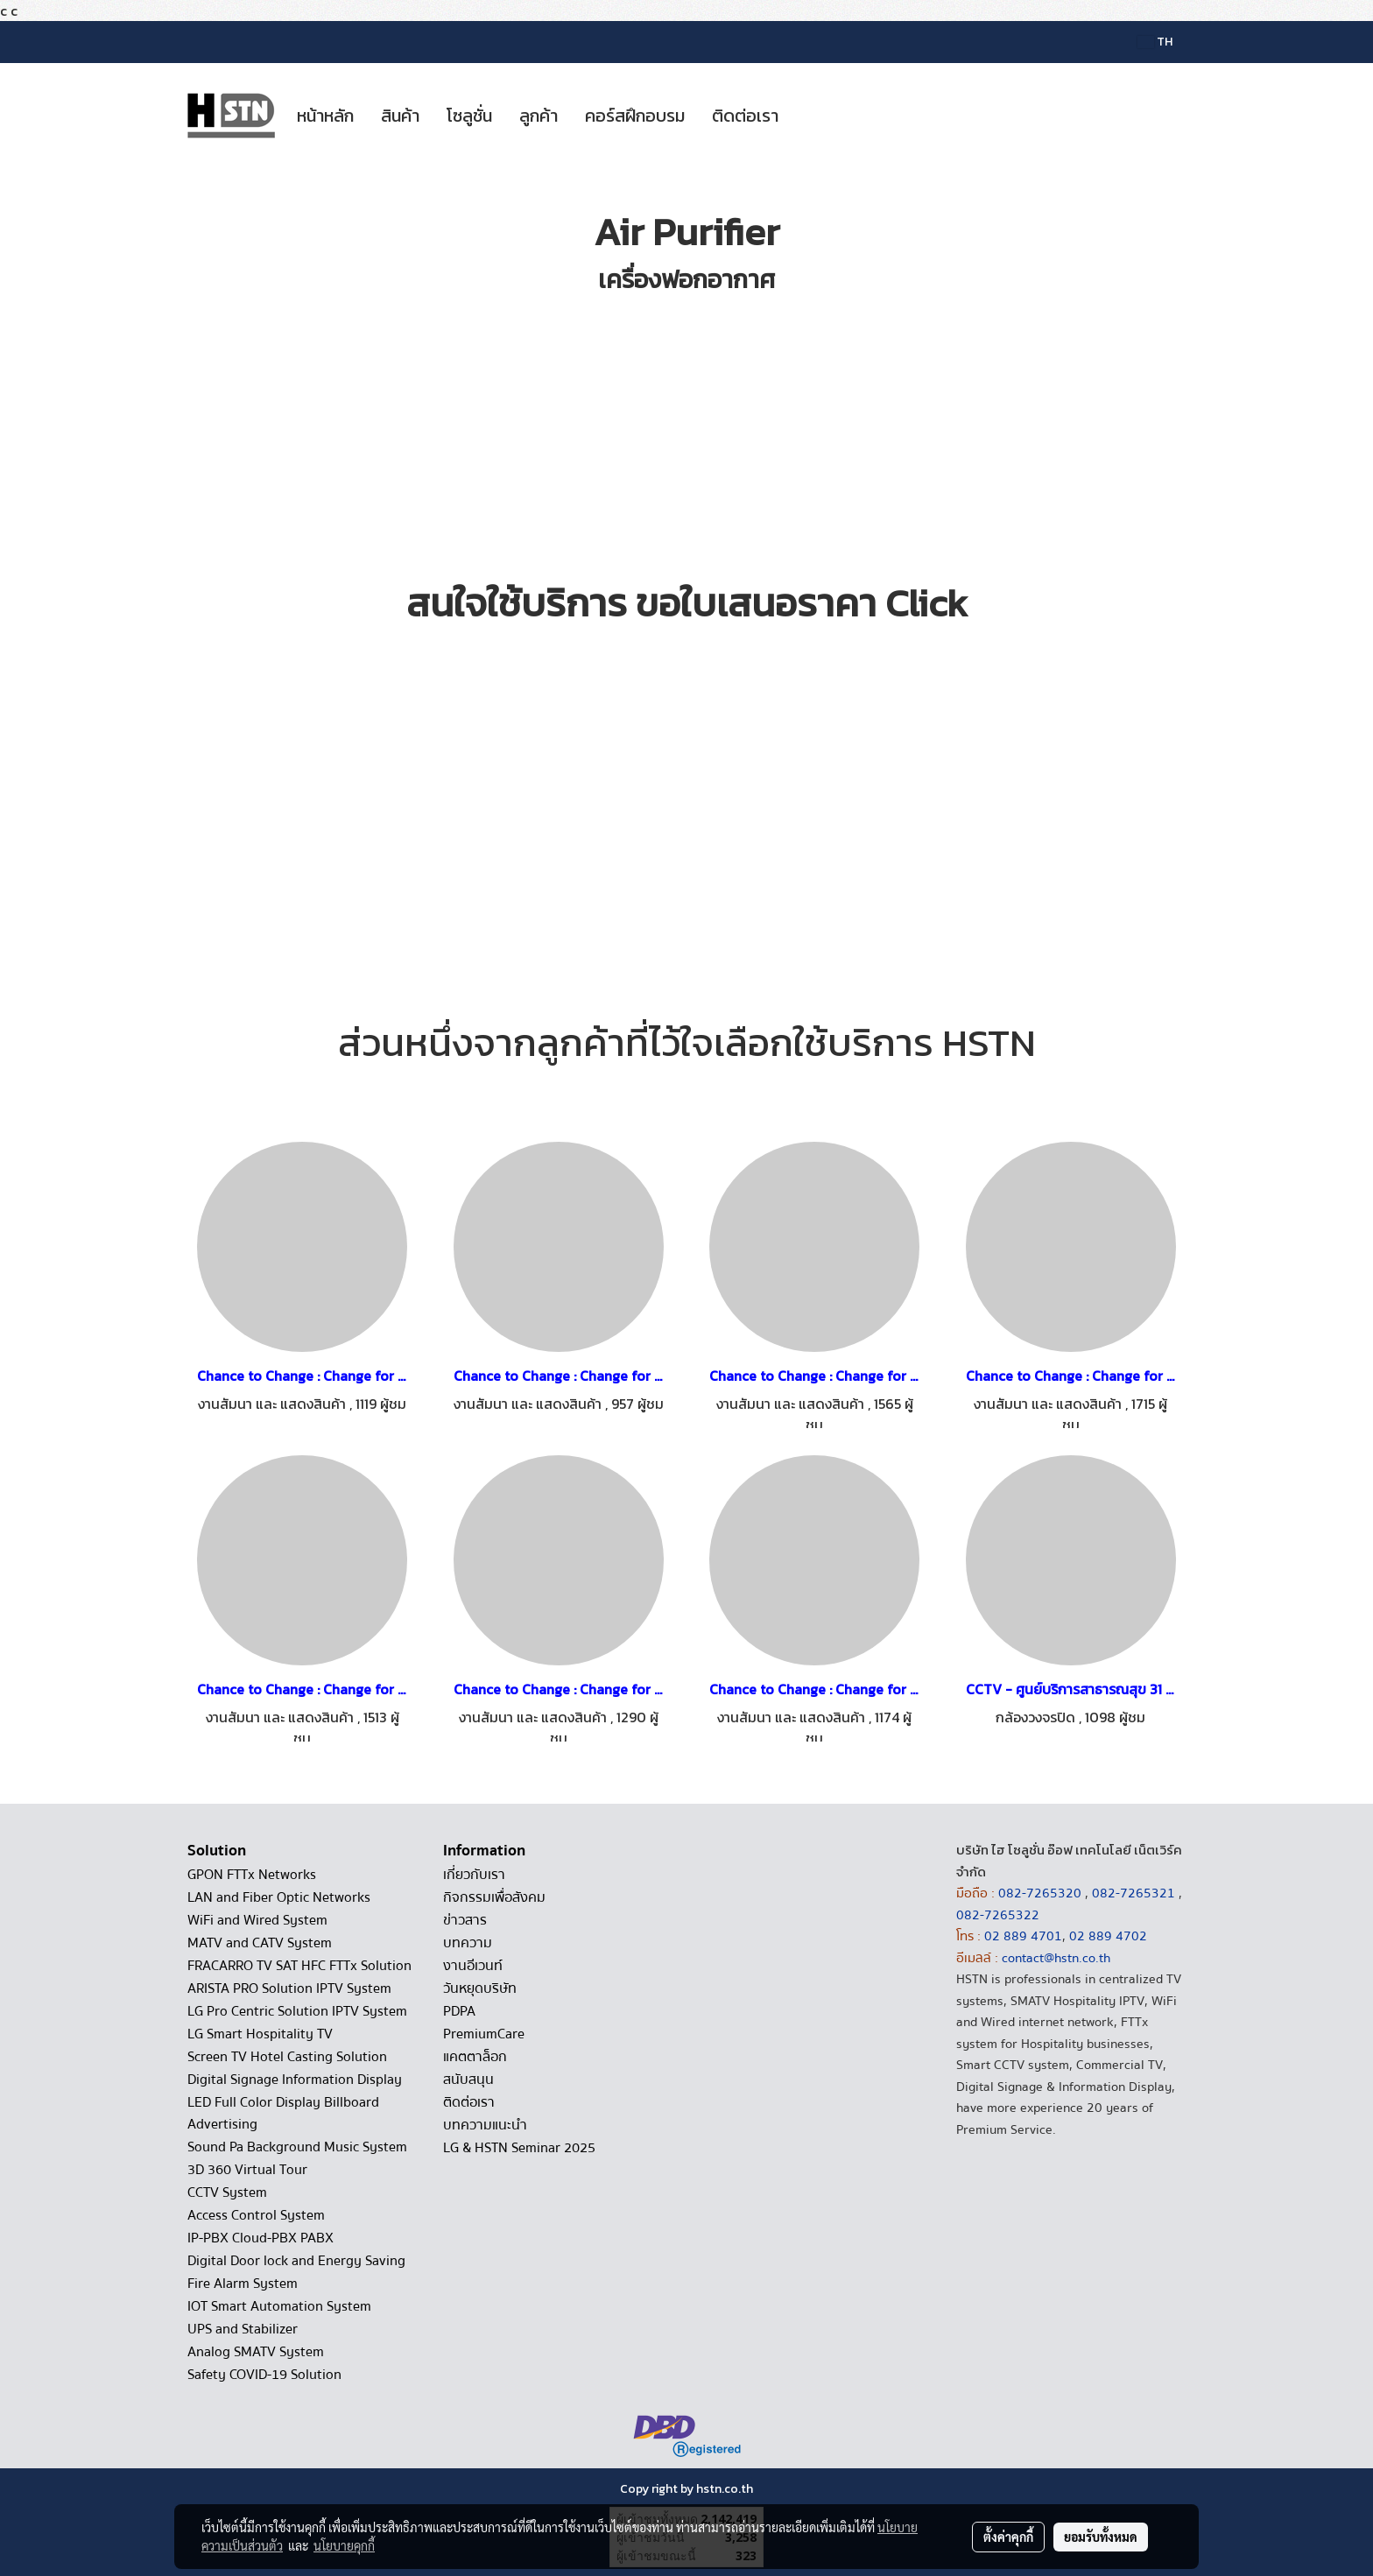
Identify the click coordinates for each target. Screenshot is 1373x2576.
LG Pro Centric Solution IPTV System (297, 2011)
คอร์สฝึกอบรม (635, 115)
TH (1154, 41)
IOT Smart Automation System (279, 2306)
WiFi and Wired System (257, 1920)
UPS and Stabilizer (242, 2329)
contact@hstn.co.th (1056, 1957)
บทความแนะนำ (485, 2125)
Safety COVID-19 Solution (264, 2374)
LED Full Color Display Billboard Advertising (283, 2113)
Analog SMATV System (255, 2351)
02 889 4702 (1108, 1935)
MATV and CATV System (259, 1943)
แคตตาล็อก (475, 2056)
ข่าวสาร (465, 1920)
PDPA (459, 2011)
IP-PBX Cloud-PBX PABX (260, 2238)
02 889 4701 (1023, 1935)
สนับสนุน (468, 2079)
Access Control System (256, 2215)
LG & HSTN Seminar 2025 (519, 2147)
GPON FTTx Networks (251, 1874)
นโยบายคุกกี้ (344, 2545)
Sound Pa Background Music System (297, 2147)
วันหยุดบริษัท (480, 1988)
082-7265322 (997, 1914)
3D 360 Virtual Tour (247, 2169)
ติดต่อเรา (745, 115)
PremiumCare (484, 2034)
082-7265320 (1041, 1893)
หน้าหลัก (325, 115)
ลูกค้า (538, 115)
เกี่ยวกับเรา (474, 1874)
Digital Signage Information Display (294, 2079)
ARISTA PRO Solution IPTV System (289, 1988)
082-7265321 (1133, 1893)
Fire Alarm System (242, 2283)
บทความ (467, 1943)
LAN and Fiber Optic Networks (278, 1897)
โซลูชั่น (469, 115)
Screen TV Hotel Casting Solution (287, 2056)
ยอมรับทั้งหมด (1100, 2536)
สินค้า (400, 115)
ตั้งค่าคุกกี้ (1008, 2536)
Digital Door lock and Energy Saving (296, 2260)
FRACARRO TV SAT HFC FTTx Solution (299, 1965)
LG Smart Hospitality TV (260, 2034)
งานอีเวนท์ (473, 1965)
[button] (807, 116)
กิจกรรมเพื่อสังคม (494, 1897)
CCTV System (227, 2192)
